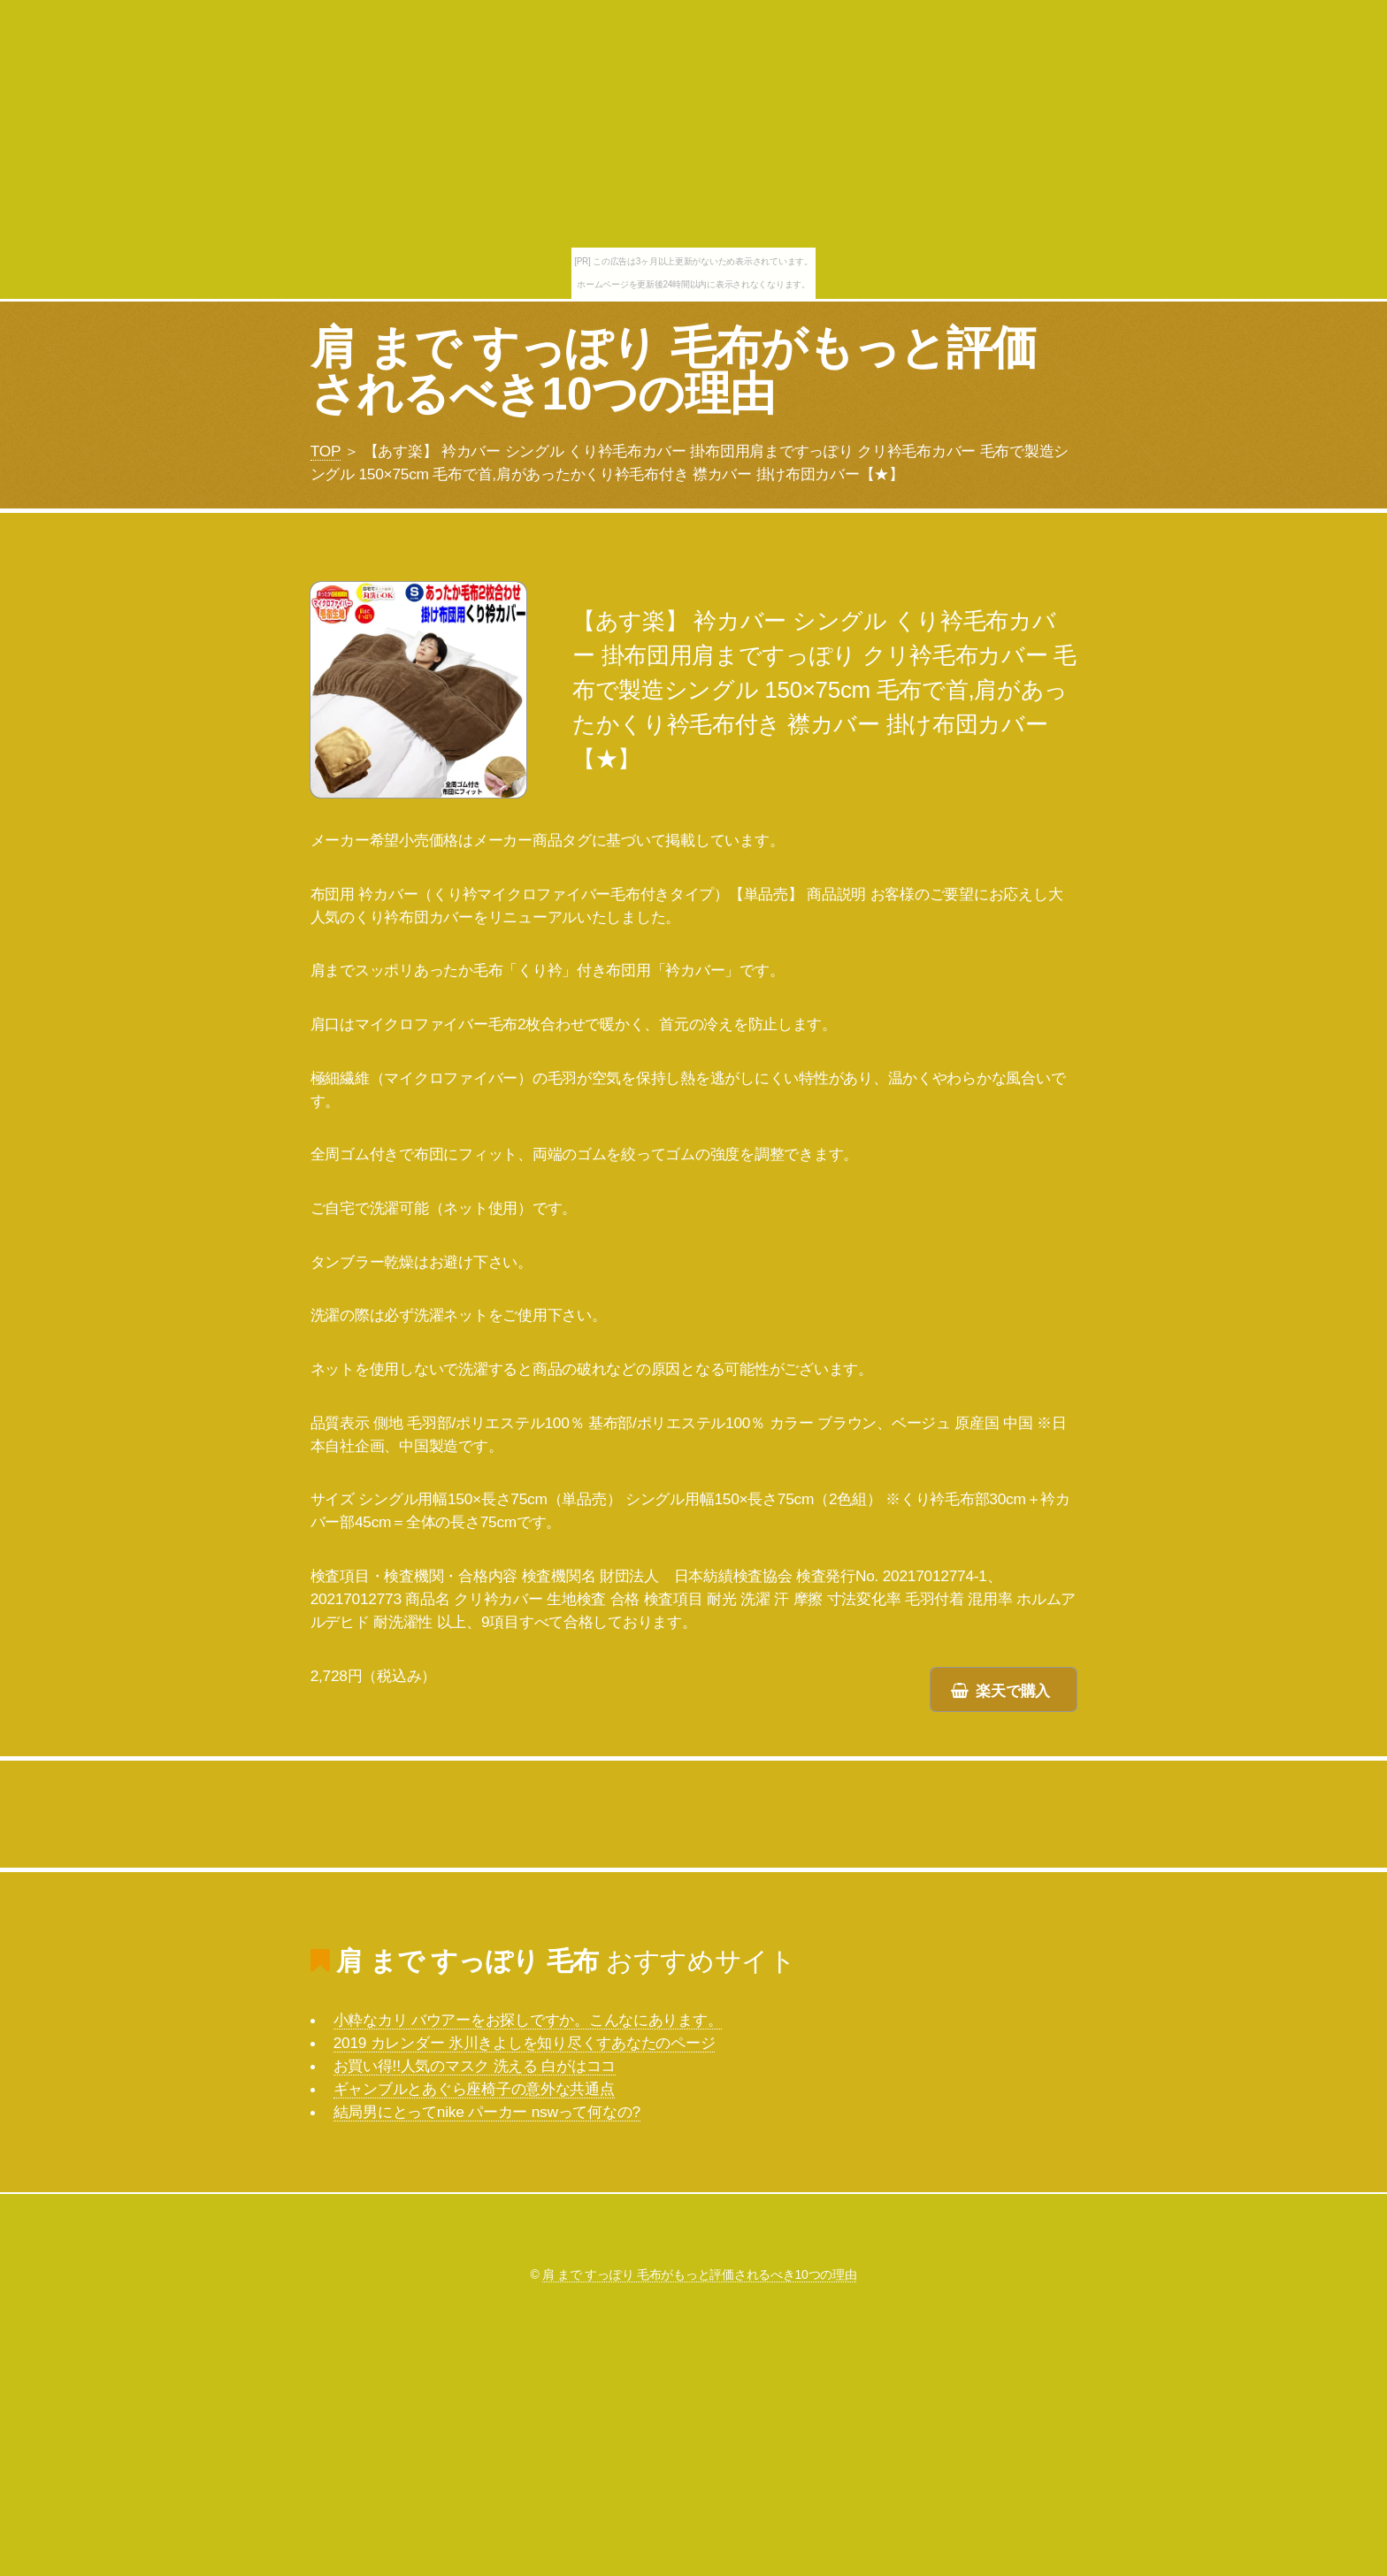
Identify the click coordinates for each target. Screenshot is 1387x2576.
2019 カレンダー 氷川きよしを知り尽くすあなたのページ (524, 2043)
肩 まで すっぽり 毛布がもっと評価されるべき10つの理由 (674, 370)
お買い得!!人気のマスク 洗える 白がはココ (475, 2066)
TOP (325, 451)
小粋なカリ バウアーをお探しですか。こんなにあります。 (528, 2020)
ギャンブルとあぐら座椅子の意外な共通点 (474, 2089)
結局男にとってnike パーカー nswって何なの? (486, 2112)
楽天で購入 (1013, 1691)
